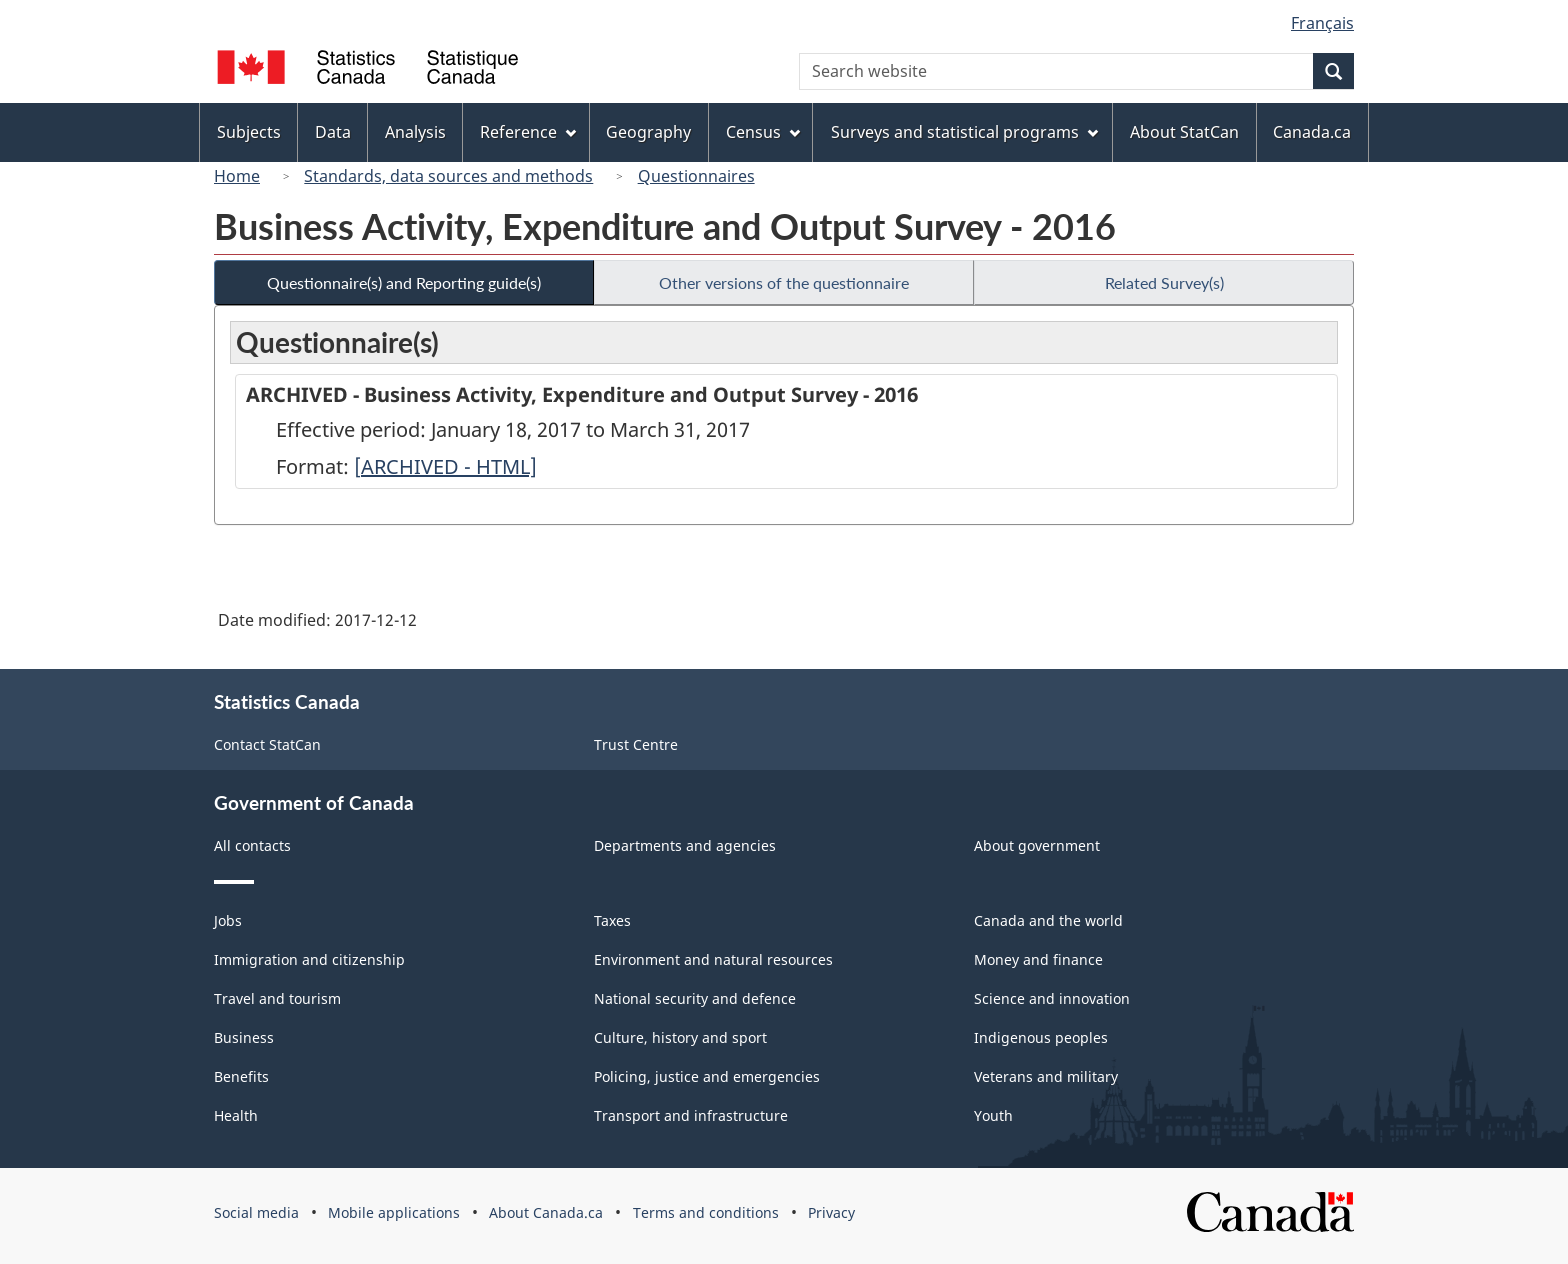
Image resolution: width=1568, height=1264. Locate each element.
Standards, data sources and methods (448, 176)
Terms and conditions (706, 1212)
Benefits (241, 1076)
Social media (256, 1212)
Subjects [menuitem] (249, 132)
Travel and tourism (277, 998)
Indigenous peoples (1041, 1037)
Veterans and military (1046, 1076)
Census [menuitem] (763, 132)
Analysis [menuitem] (415, 132)
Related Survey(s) (1164, 282)
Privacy (831, 1212)
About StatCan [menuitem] (1184, 132)
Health (236, 1115)
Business (244, 1037)
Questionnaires (696, 176)
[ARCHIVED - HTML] (445, 466)
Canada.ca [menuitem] (1312, 132)
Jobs (228, 920)
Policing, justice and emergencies (707, 1076)
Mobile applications (394, 1212)
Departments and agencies (685, 845)
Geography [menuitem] (648, 132)
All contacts (252, 845)
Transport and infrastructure (691, 1115)
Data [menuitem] (333, 132)
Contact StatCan (267, 744)
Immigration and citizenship (309, 959)
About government (1037, 845)
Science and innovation (1052, 998)
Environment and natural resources (713, 959)
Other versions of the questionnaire (784, 282)
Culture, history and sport (680, 1037)
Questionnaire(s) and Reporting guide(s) (404, 282)
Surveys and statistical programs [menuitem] (964, 132)
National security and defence (695, 998)
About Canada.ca (546, 1212)
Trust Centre (636, 744)
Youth (993, 1115)
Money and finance (1038, 959)
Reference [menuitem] (528, 132)
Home (237, 176)
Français (1322, 23)
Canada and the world (1048, 920)
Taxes (612, 920)
